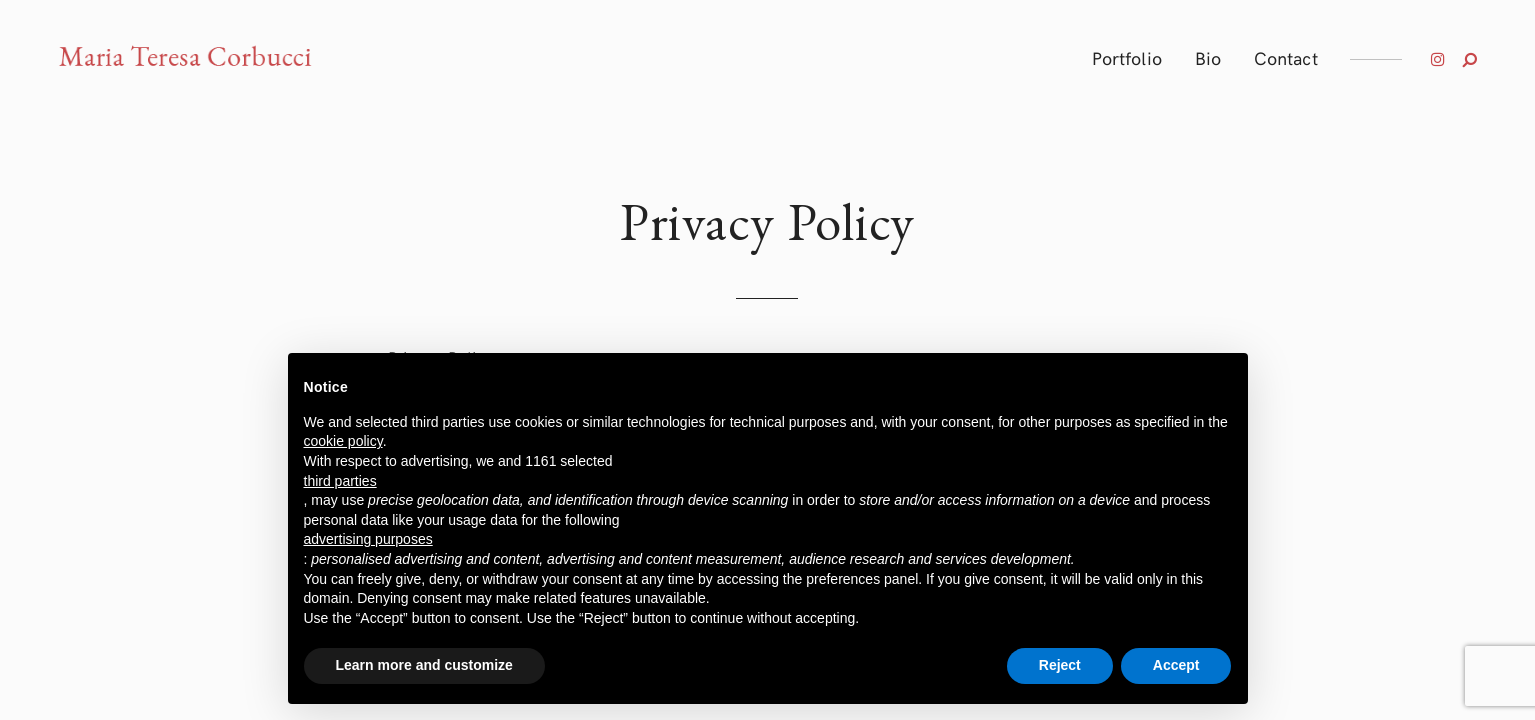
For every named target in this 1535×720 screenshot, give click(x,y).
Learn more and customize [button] (424, 665)
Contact (1286, 57)
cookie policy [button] (343, 441)
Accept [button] (1176, 665)
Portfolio (1127, 57)
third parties (340, 481)
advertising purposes (368, 539)
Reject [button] (1060, 665)
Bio (1208, 57)
